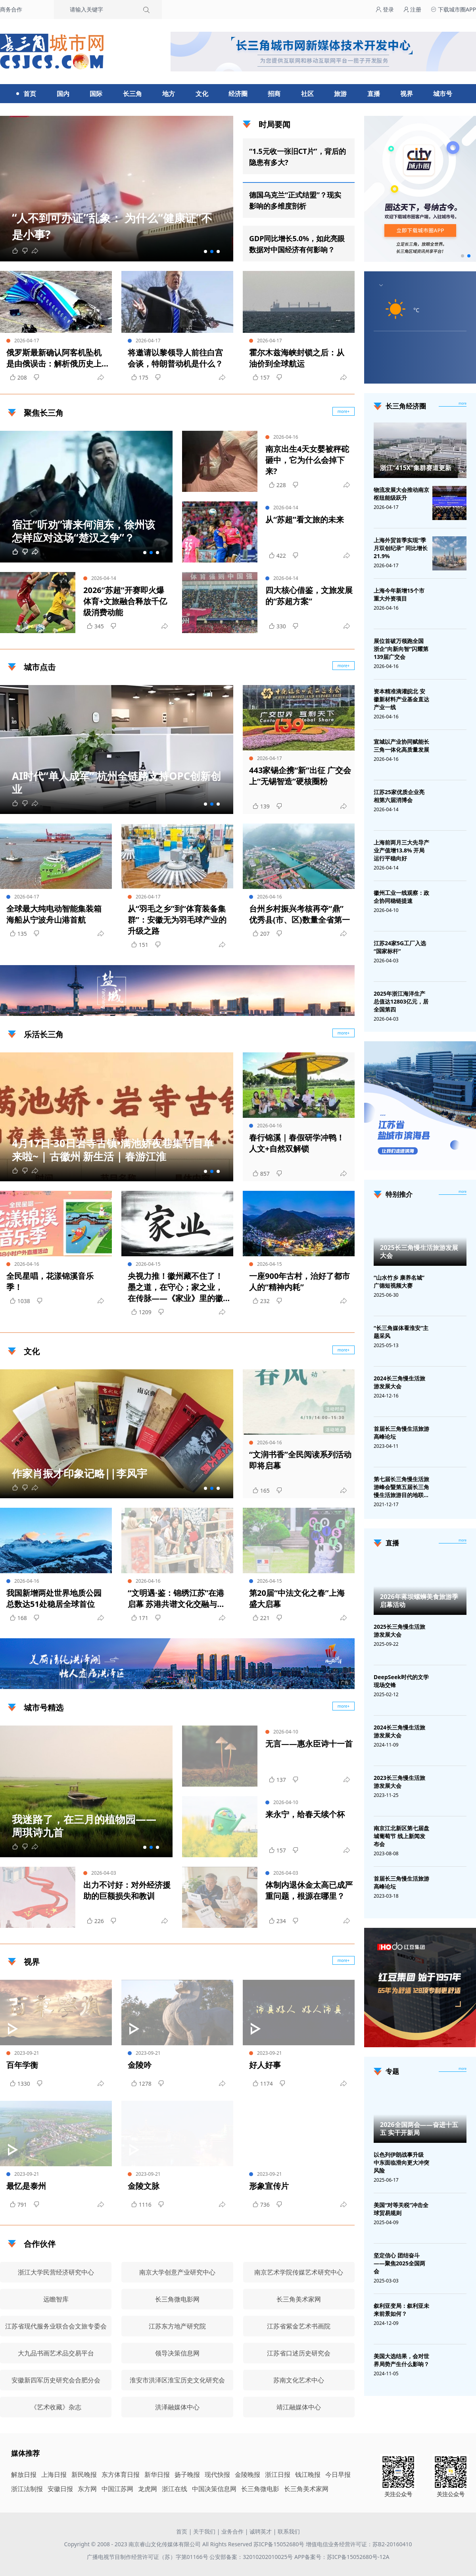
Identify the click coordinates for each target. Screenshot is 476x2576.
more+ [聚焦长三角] (344, 411)
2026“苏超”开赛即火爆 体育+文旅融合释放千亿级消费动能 (125, 601)
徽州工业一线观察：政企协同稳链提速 (401, 896)
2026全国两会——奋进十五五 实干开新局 (419, 2128)
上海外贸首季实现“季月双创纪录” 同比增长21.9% (401, 548)
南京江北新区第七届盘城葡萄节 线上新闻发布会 (401, 1836)
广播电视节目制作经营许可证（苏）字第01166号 (148, 2557)
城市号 (442, 93)
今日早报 (338, 2474)
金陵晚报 (247, 2474)
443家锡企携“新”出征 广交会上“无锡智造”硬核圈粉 (300, 776)
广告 (345, 1009)
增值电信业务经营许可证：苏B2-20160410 (359, 2544)
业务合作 (232, 2531)
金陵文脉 (143, 2186)
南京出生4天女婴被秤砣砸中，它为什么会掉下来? (307, 459)
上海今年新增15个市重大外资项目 (399, 594)
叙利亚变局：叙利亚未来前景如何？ (401, 2309)
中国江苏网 (117, 2488)
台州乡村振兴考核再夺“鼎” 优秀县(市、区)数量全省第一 (299, 914)
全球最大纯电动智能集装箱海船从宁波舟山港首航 (54, 914)
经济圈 (238, 93)
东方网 (87, 2488)
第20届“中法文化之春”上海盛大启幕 (297, 1598)
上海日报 (54, 2474)
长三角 (132, 93)
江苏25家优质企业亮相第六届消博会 (399, 796)
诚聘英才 (261, 2531)
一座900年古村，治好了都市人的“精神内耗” (299, 1281)
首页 (29, 93)
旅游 (340, 93)
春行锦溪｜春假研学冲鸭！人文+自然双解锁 (296, 1143)
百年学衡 (22, 2065)
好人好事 (265, 2065)
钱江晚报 (308, 2474)
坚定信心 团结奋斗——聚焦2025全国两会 (399, 2263)
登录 (385, 9)
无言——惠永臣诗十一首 (309, 1743)
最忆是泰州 (26, 2186)
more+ (344, 665)
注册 (412, 9)
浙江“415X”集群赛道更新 (415, 467)
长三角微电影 (260, 2488)
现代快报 (217, 2474)
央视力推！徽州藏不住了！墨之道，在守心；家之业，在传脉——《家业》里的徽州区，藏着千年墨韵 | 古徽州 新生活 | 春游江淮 (175, 1287)
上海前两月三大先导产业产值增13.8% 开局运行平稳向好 (401, 850)
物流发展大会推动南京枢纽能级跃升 (401, 493)
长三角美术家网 (306, 2488)
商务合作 (11, 9)
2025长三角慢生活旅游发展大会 (419, 1251)
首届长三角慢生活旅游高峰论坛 (401, 1432)
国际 (96, 93)
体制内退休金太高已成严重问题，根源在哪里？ (309, 1890)
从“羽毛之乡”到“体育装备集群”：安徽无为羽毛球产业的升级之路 (177, 919)
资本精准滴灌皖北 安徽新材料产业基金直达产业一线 (401, 699)
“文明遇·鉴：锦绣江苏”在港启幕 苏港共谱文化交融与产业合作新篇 (176, 1598)
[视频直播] (462, 1540)
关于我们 (204, 2531)
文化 (202, 93)
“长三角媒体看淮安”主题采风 (401, 1332)
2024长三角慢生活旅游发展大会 (399, 1382)
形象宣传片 (269, 2186)
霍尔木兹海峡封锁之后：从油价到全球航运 (296, 358)
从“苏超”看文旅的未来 (304, 519)
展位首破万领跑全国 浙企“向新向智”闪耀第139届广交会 (401, 648)
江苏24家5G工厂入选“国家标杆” (400, 947)
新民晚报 (84, 2474)
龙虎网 (147, 2488)
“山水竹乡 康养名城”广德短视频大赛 (399, 1281)
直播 (373, 93)
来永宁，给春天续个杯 (305, 1814)
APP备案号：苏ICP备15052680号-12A (341, 2557)
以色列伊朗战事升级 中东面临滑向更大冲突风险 (401, 2162)
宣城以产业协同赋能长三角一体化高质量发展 (401, 745)
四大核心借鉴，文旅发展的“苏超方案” (309, 596)
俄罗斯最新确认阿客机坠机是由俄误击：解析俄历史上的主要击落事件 (54, 358)
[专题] (462, 2069)
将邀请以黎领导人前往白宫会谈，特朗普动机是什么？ (175, 358)
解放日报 (23, 2474)
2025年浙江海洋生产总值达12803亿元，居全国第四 (401, 1001)
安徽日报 (60, 2488)
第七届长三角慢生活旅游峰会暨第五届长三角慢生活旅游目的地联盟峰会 (401, 1487)
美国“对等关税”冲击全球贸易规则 (401, 2209)
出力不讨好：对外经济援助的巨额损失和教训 (127, 1890)
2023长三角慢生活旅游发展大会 (399, 1781)
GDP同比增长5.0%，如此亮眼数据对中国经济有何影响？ (297, 244)
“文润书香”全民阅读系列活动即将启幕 (300, 1460)
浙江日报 (277, 2474)
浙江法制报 (27, 2488)
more (462, 403)
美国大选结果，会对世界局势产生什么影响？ (401, 2360)
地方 (168, 93)
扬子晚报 (187, 2474)
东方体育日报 (121, 2474)
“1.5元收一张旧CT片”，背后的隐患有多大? (297, 156)
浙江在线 (174, 2488)
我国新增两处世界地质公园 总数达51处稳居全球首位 (54, 1598)
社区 (307, 93)
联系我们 (289, 2531)
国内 (63, 93)
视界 (406, 93)
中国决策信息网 (214, 2488)
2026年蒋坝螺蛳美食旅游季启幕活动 (419, 1600)
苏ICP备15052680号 (278, 2544)
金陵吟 (140, 2065)
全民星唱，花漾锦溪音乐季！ (50, 1281)
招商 (274, 93)
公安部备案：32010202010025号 (251, 2557)
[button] (205, 251)
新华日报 (157, 2474)
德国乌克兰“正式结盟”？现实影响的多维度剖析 (295, 200)
